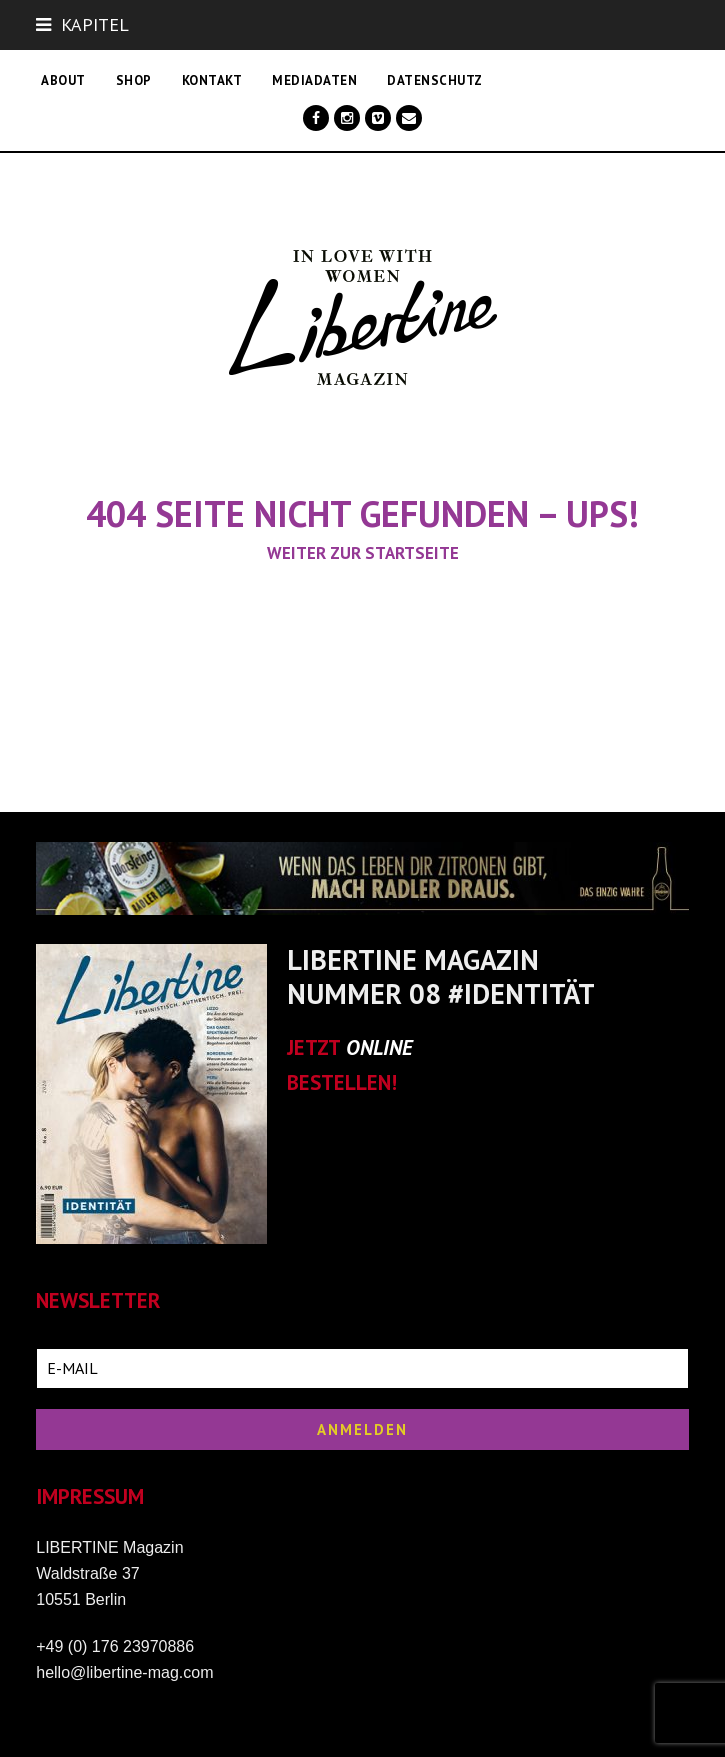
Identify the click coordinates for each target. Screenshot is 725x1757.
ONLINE (379, 1047)
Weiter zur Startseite (363, 553)
